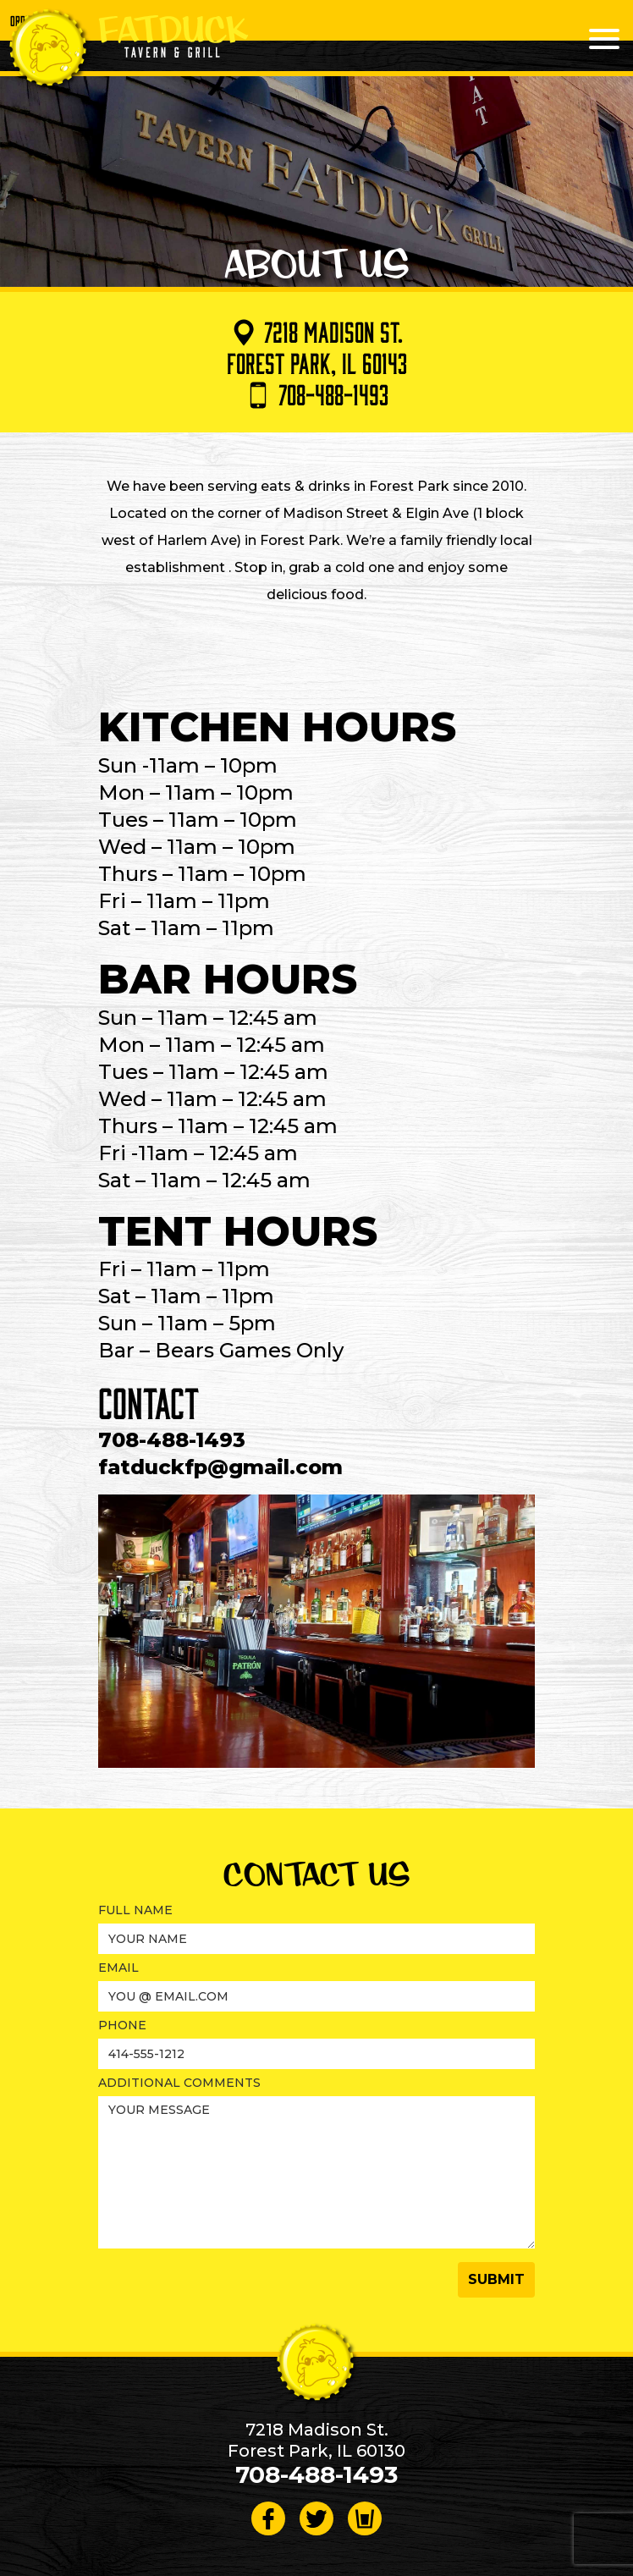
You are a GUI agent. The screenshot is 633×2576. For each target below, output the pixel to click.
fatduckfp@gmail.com (220, 1467)
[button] (496, 2280)
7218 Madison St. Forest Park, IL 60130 (316, 2440)
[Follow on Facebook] (268, 2518)
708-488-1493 (316, 393)
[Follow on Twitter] (316, 2518)
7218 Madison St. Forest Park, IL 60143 (316, 346)
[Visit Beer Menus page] (365, 2518)
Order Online (37, 20)
